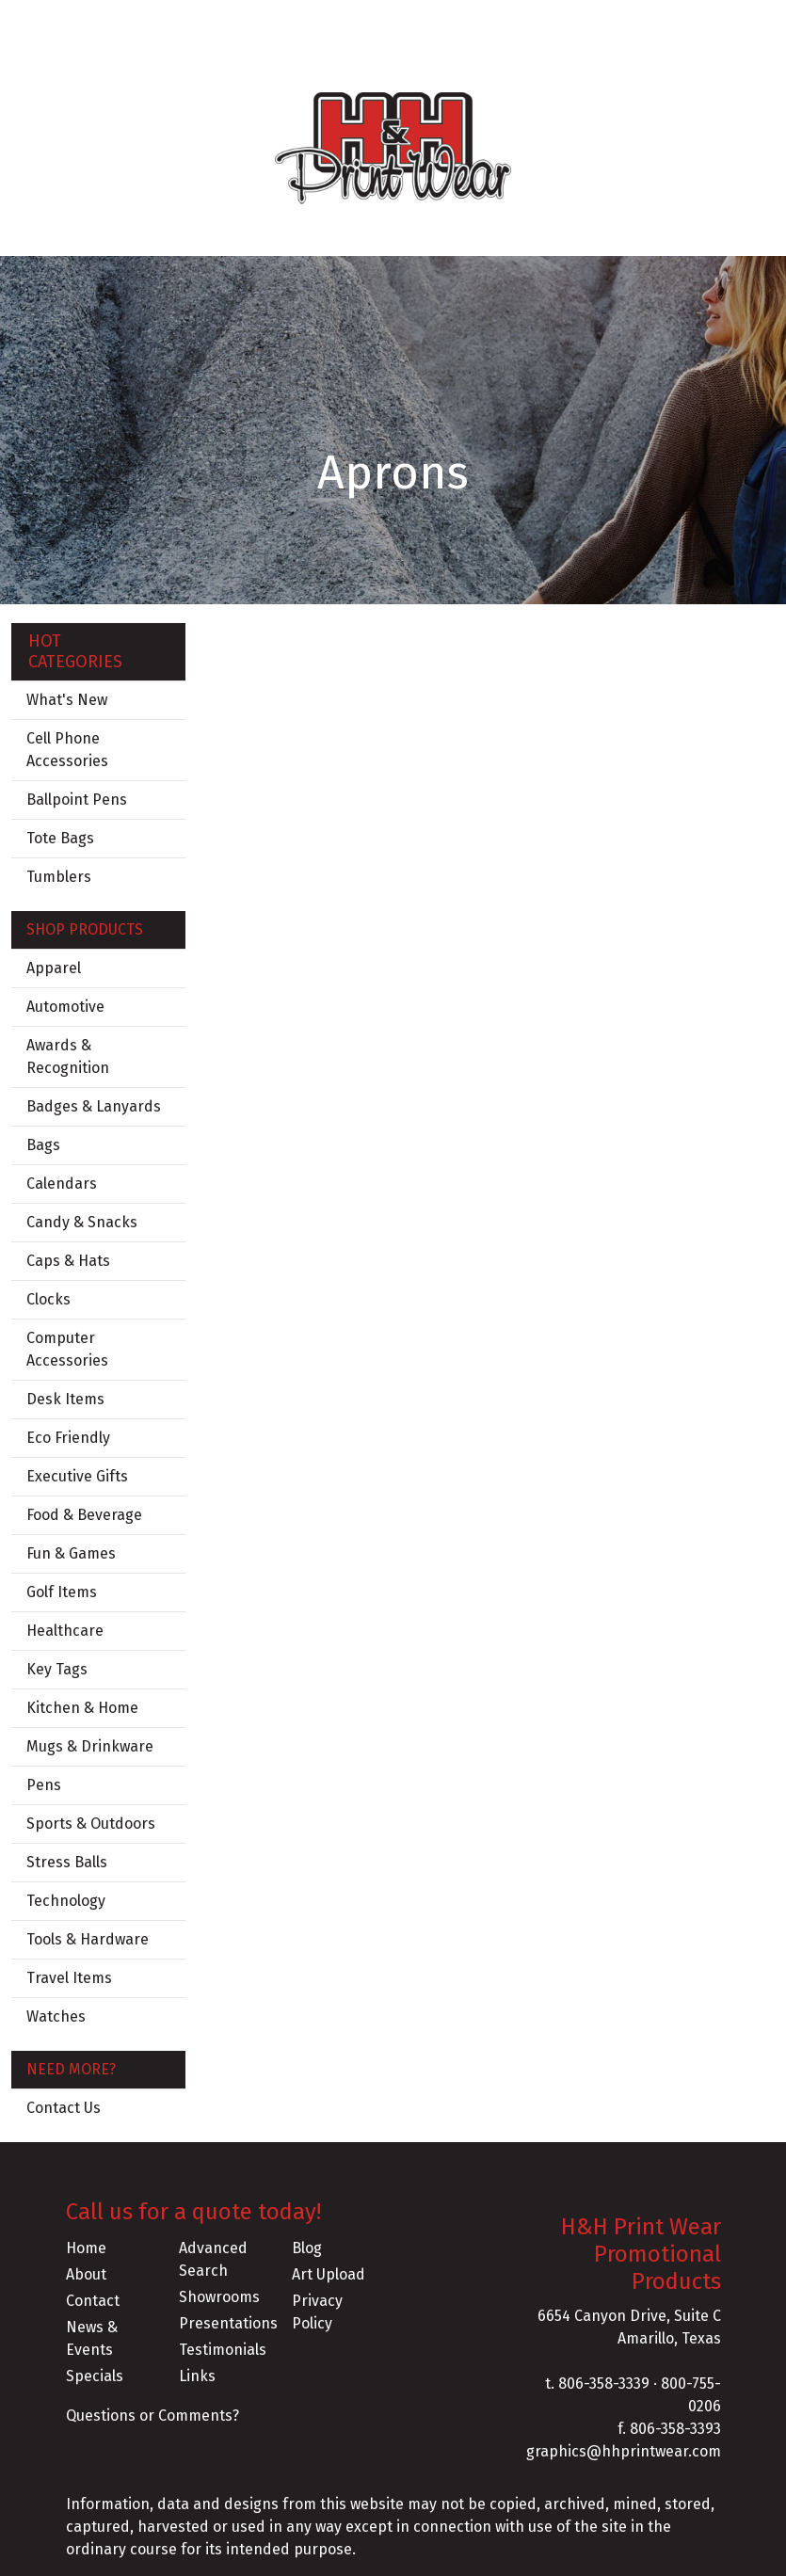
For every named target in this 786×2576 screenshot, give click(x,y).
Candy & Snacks (81, 1222)
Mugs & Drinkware (89, 1746)
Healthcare (65, 1631)
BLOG (181, 20)
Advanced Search (213, 2259)
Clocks (48, 1299)
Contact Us (63, 2108)
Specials (94, 2376)
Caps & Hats (68, 1261)
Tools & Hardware (87, 1939)
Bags (43, 1145)
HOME (38, 20)
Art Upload (328, 2274)
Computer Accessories (67, 1349)
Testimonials (222, 2350)
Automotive (65, 1007)
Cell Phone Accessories (67, 749)
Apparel (53, 968)
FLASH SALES (211, 62)
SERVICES (244, 20)
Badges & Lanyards (93, 1106)
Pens (43, 1785)
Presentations (224, 2323)
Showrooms (219, 2297)
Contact (93, 2301)
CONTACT (49, 62)
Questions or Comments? (152, 2415)
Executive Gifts (77, 1476)
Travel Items (69, 1978)
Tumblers (58, 877)
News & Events (92, 2338)
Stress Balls (66, 1862)
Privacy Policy (317, 2312)
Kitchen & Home (82, 1708)
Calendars (61, 1183)
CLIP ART (124, 62)
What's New (66, 700)
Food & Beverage (84, 1515)
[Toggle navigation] (29, 235)
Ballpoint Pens (76, 799)
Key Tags (57, 1669)
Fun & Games (71, 1553)
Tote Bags (60, 838)
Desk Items (65, 1399)
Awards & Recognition (67, 1056)
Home (86, 2248)
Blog (307, 2248)
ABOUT (95, 20)
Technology (65, 1901)
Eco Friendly (68, 1438)
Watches (56, 2016)
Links (197, 2376)
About (86, 2274)
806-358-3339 (604, 2383)
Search (584, 20)
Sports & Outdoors (90, 1823)
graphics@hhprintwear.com (623, 2451)
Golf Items (61, 1592)
